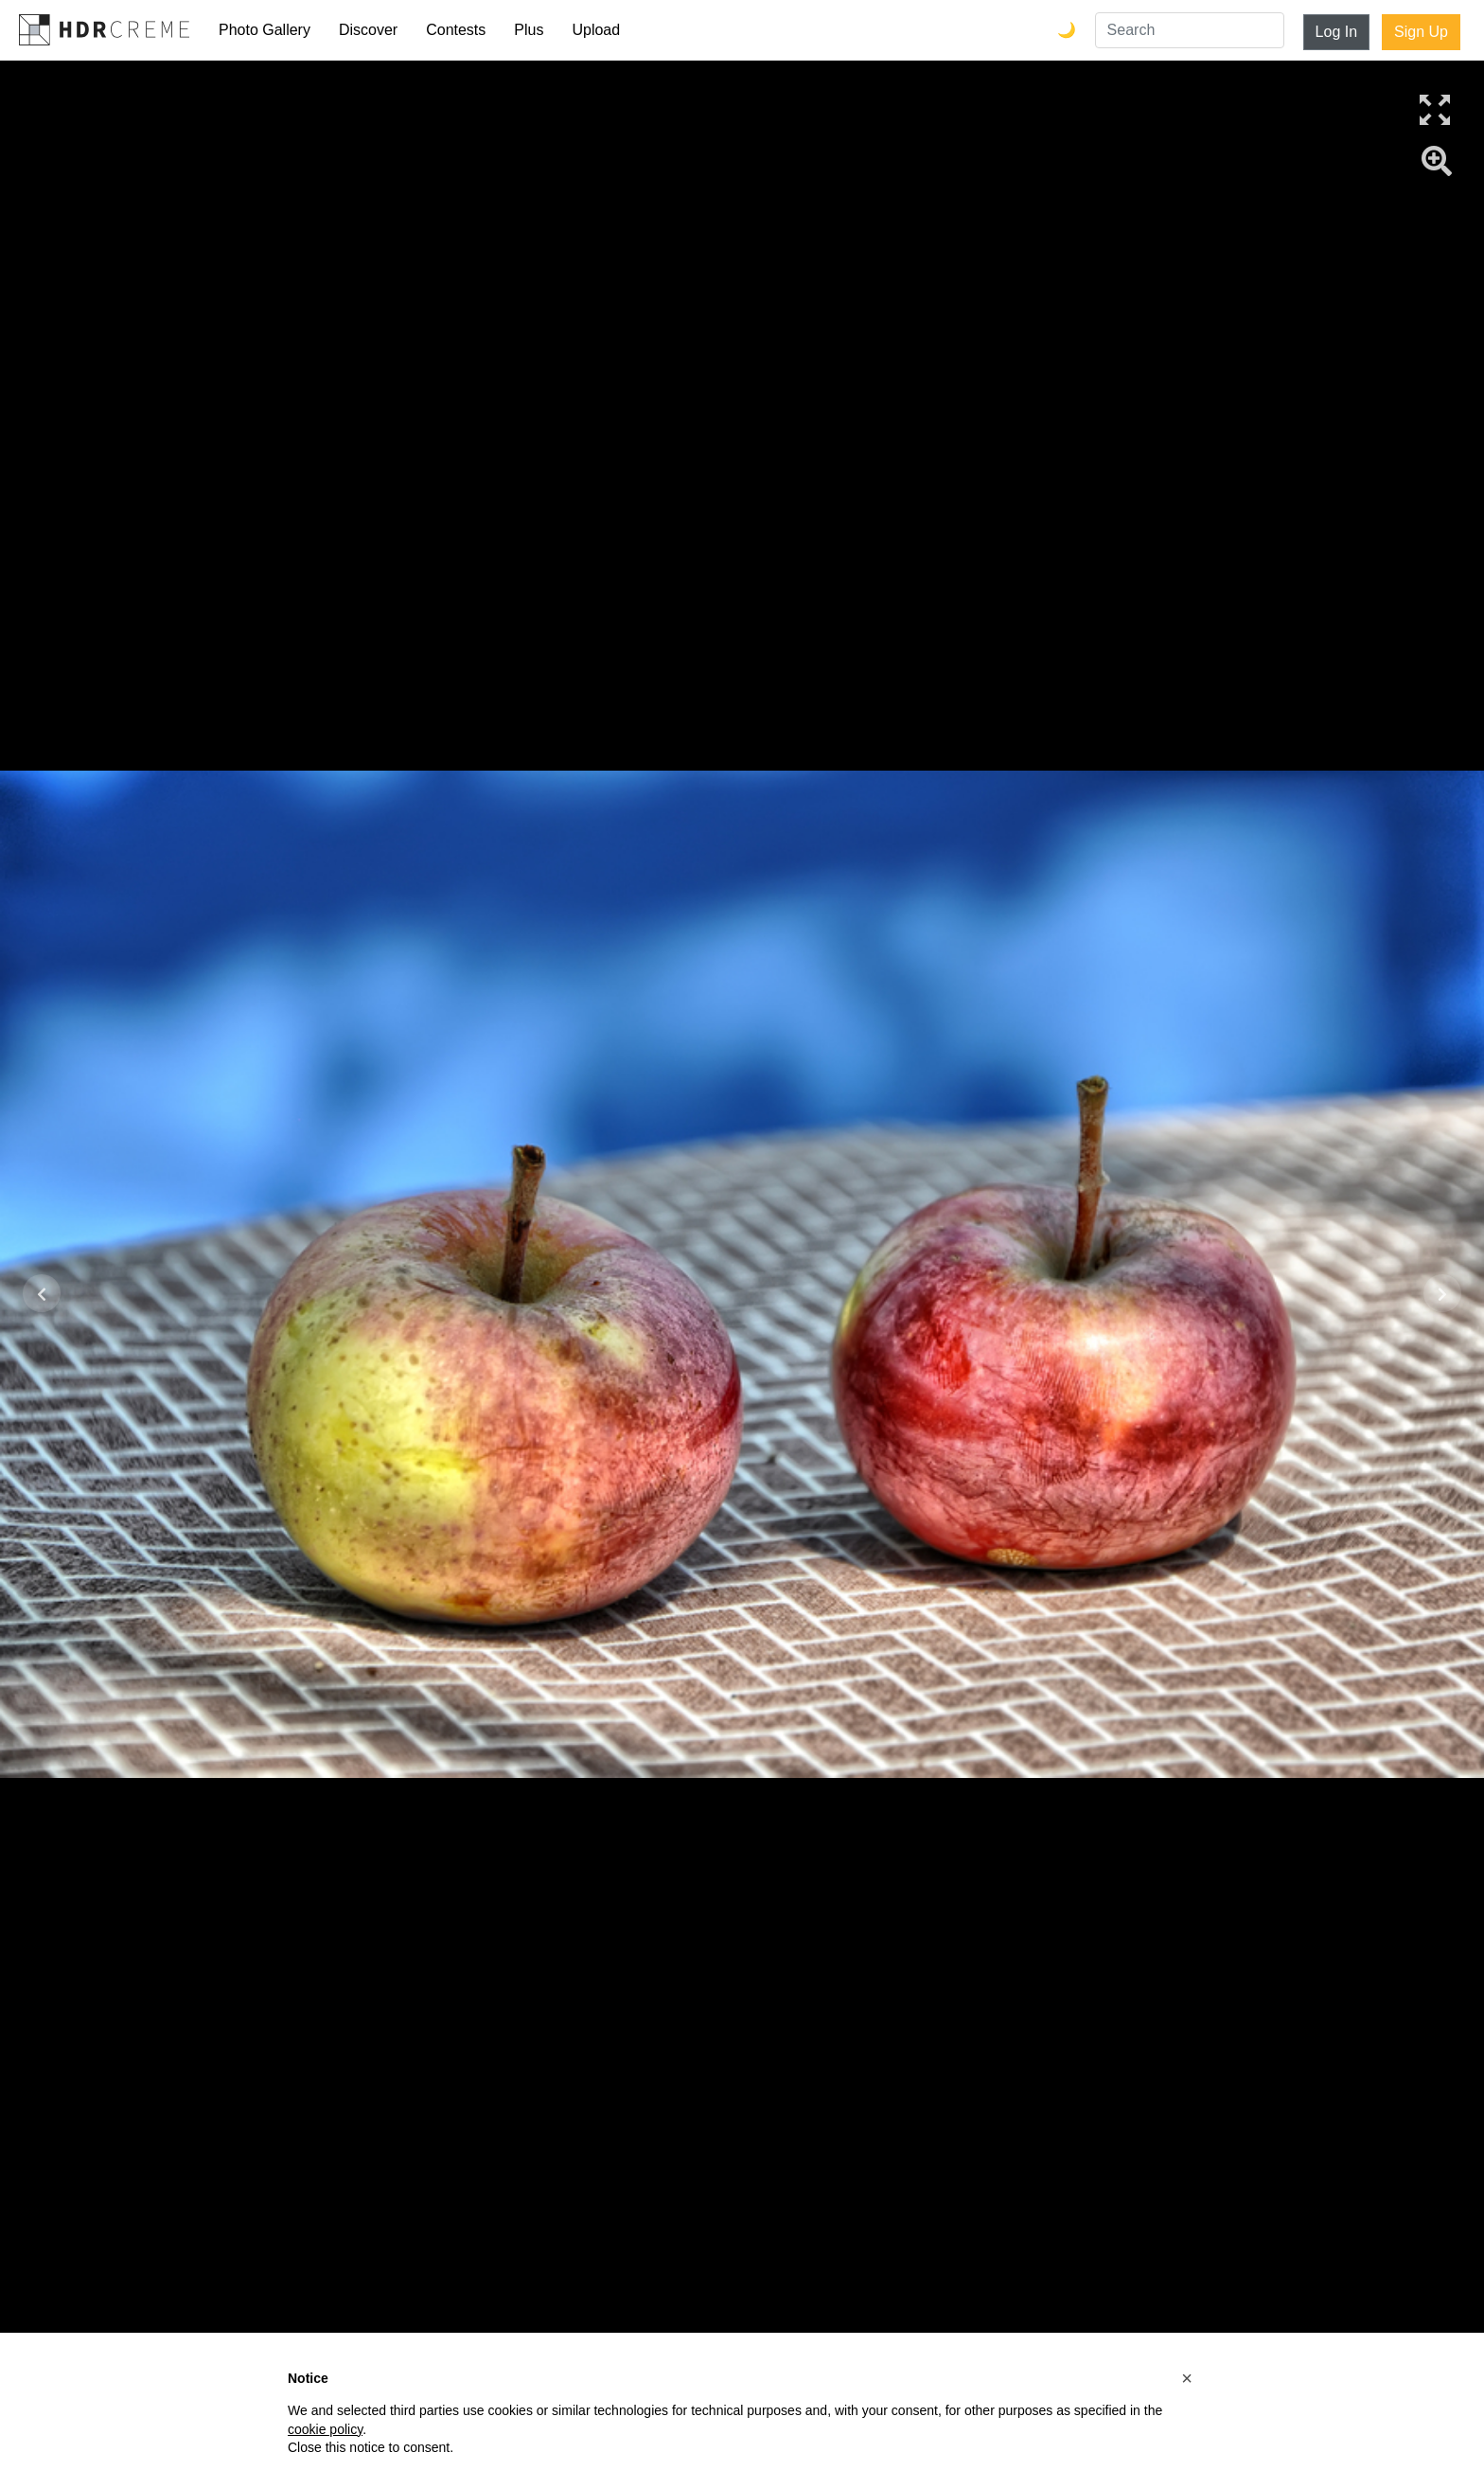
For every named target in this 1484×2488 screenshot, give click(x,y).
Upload (596, 30)
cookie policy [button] (325, 2429)
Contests (456, 30)
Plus (528, 30)
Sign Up (1421, 32)
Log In (1336, 32)
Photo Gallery (264, 30)
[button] (1187, 2378)
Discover (368, 30)
